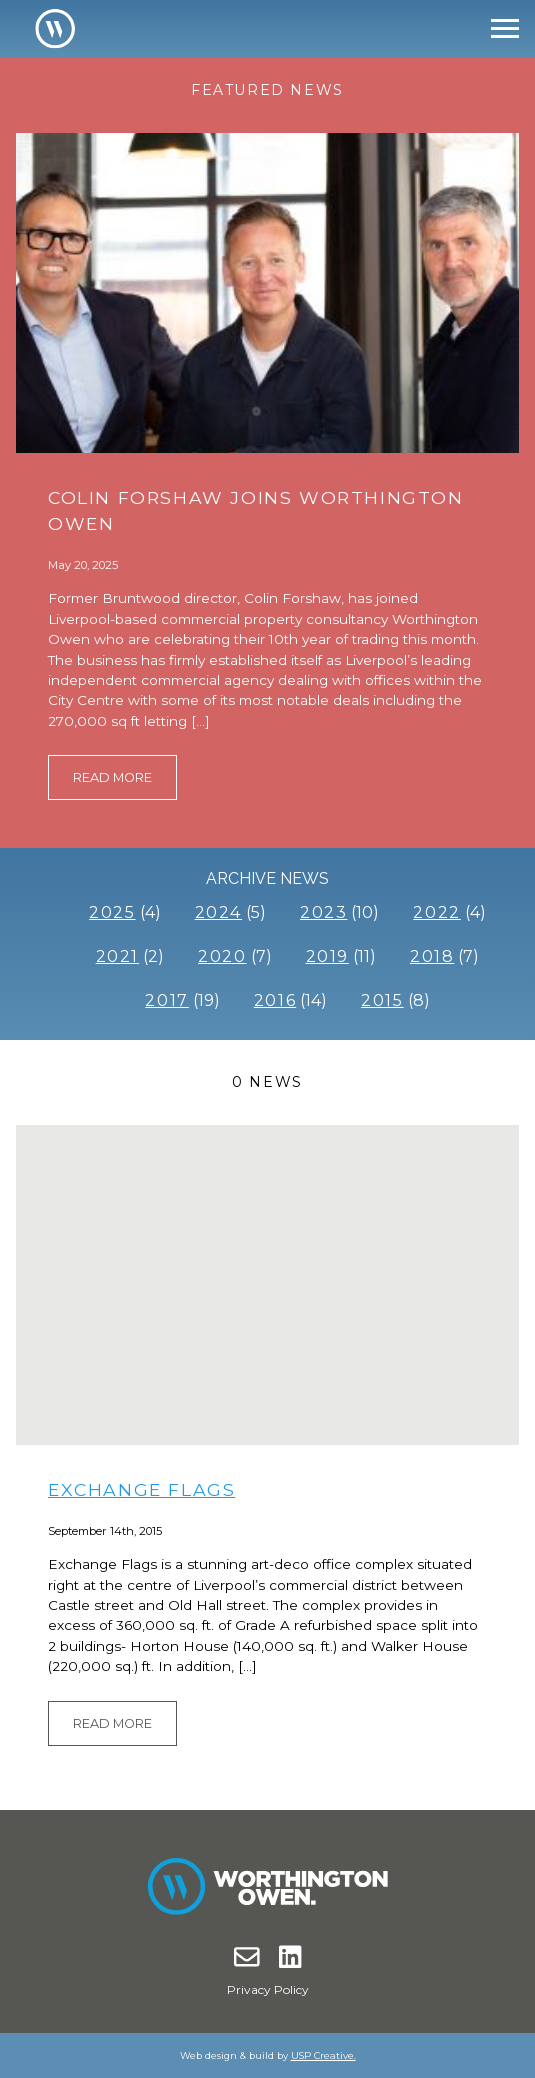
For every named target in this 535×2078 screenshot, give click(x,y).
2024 (218, 912)
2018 (432, 956)
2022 (436, 912)
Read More (112, 777)
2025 (112, 912)
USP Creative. (323, 2055)
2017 (166, 1000)
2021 (117, 956)
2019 (327, 956)
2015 (382, 1000)
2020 (222, 956)
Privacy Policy (268, 1989)
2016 (275, 1000)
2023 (323, 912)
